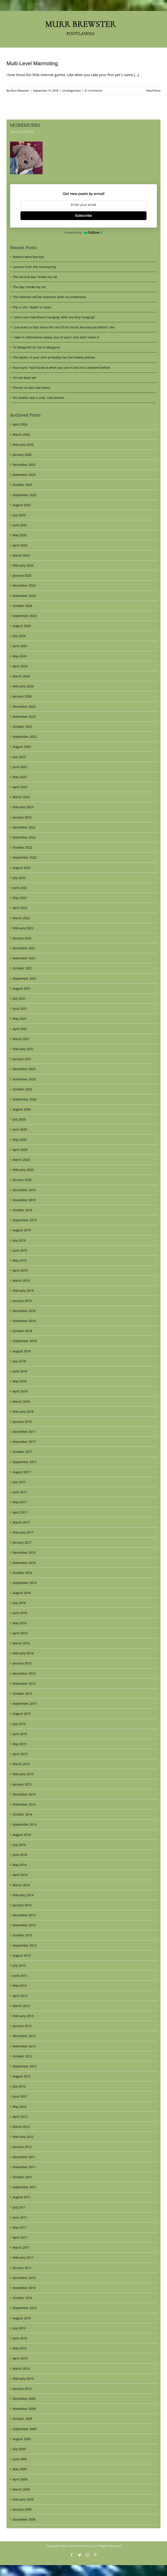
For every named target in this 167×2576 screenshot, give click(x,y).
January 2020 (22, 1180)
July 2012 (19, 2086)
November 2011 (24, 2167)
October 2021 (22, 968)
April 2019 (20, 1270)
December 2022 (24, 827)
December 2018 (24, 1311)
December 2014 (24, 1794)
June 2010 (20, 2338)
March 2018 (21, 1401)
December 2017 (24, 1432)
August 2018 (22, 1351)
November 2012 (24, 2046)
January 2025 (22, 575)
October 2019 (22, 1210)
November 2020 (24, 1079)
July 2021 (19, 998)
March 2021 (21, 1039)
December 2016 (24, 1552)
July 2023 (19, 757)
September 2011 (25, 2187)
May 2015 (20, 1744)
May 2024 (20, 656)
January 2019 (22, 1301)
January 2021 (22, 1059)
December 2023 (24, 706)
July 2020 (19, 1119)
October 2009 (22, 2419)
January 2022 (22, 938)
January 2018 (22, 1422)
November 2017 (24, 1442)
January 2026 (22, 455)
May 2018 (20, 1381)
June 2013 (20, 1975)
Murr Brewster (19, 90)
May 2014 (20, 1865)
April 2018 (20, 1391)
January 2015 (22, 1784)
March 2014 (21, 1885)
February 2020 (23, 1170)
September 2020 (25, 1099)
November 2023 (24, 716)
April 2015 (20, 1754)
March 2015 (21, 1764)
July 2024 (19, 636)
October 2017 (22, 1452)
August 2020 (22, 1109)
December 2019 (24, 1190)
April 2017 (20, 1512)
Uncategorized (71, 90)
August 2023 (22, 747)
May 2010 (20, 2348)
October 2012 (22, 2056)
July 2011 (19, 2207)
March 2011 (21, 2247)
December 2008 (24, 2519)
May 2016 (20, 1623)
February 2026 (23, 444)
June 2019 (20, 1250)
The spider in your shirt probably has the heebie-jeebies (54, 357)
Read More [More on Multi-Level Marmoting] (153, 90)
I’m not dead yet (24, 378)
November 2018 (24, 1321)
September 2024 (25, 616)
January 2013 (22, 2026)
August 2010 (22, 2318)
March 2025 (21, 555)
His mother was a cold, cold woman (38, 398)
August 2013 (22, 1955)
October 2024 (22, 606)
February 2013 (23, 2016)
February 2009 (23, 2499)
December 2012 (24, 2036)
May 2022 (20, 898)
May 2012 (20, 2107)
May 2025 (20, 535)
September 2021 (25, 978)
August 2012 (22, 2076)
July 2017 (19, 1482)
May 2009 (20, 2469)
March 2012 (21, 2127)
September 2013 (25, 1945)
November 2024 (24, 596)
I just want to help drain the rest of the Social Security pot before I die (64, 327)
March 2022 (21, 918)
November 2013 (24, 1925)
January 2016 (22, 1663)
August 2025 (22, 505)
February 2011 (23, 2257)
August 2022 (22, 868)
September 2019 (25, 1220)
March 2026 (21, 434)
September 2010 (25, 2308)
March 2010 (21, 2368)
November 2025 (24, 475)
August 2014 (22, 1835)
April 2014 (20, 1875)
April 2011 (20, 2237)
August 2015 (22, 1714)
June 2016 (20, 1613)
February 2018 (23, 1411)
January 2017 (22, 1542)
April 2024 (20, 666)
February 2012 (23, 2137)
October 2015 (22, 1693)
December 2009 (24, 2399)
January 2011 (22, 2268)
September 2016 (25, 1583)
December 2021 (24, 948)
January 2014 (22, 1905)
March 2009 (21, 2489)
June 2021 (20, 1008)
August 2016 (22, 1593)
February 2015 (23, 1774)
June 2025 (20, 525)
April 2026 (20, 424)
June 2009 (20, 2459)
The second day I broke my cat (35, 277)
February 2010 (23, 2378)
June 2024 (20, 646)
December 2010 (24, 2278)
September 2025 (25, 495)
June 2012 (20, 2096)
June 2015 (20, 1734)
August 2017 (22, 1472)
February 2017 (23, 1532)
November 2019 (24, 1200)
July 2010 (19, 2328)
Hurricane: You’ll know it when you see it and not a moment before (61, 368)
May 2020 (20, 1140)
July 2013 (19, 1965)
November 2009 (24, 2409)
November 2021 (24, 958)
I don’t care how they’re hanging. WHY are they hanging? (54, 317)
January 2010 (22, 2388)
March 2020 (21, 1160)
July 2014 (19, 1845)
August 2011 (22, 2197)
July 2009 (19, 2449)
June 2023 (20, 767)
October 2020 (22, 1089)
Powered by (83, 232)
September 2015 (25, 1703)
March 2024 (21, 676)
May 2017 (20, 1502)
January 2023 (22, 817)
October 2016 (22, 1573)
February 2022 (23, 928)
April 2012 (20, 2117)
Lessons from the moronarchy (34, 267)
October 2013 (22, 1935)
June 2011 (20, 2217)
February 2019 (23, 1290)
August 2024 (22, 626)
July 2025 (19, 515)
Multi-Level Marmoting (32, 63)
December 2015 (24, 1673)
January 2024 (22, 696)
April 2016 (20, 1633)
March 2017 (21, 1522)
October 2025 (22, 485)
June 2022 (20, 888)
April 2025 (20, 545)
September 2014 (25, 1824)
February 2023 (23, 807)
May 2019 (20, 1260)
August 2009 (22, 2439)
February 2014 (23, 1895)
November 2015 (24, 1683)
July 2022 (19, 878)
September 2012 (25, 2066)
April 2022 (20, 908)
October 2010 (22, 2298)
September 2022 (25, 857)
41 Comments (93, 90)
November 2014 (24, 1804)
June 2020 (20, 1129)
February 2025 (23, 565)
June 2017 (20, 1492)
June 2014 (20, 1855)
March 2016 (21, 1643)
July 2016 (19, 1603)
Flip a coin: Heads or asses (32, 307)
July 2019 (19, 1240)
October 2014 (22, 1814)
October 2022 (22, 847)
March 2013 (21, 2006)
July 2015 (19, 1724)
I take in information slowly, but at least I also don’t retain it (56, 337)
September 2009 (25, 2429)
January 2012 (22, 2147)
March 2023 (21, 797)
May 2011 (20, 2227)
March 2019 (21, 1280)
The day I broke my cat (29, 287)
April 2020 (20, 1150)
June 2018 (20, 1371)
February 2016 (23, 1653)
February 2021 (23, 1049)
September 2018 (25, 1341)
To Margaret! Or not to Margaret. (37, 347)
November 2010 (24, 2288)
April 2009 (20, 2479)
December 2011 (24, 2157)
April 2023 (20, 787)
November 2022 (24, 837)
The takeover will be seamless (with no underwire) (49, 297)
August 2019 (22, 1230)
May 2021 (20, 1018)
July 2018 (19, 1361)
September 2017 (25, 1462)
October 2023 (22, 726)
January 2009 (22, 2509)
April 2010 (20, 2358)
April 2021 (20, 1029)
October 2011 (22, 2177)
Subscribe (83, 215)
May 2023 (20, 777)
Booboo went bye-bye (28, 257)
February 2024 (23, 686)
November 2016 (24, 1563)
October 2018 (22, 1331)
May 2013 (20, 1985)
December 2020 (24, 1069)
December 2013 (24, 1915)
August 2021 (22, 988)
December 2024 (24, 585)
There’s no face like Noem (31, 388)
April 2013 (20, 1996)
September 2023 (25, 737)
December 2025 (24, 465)
